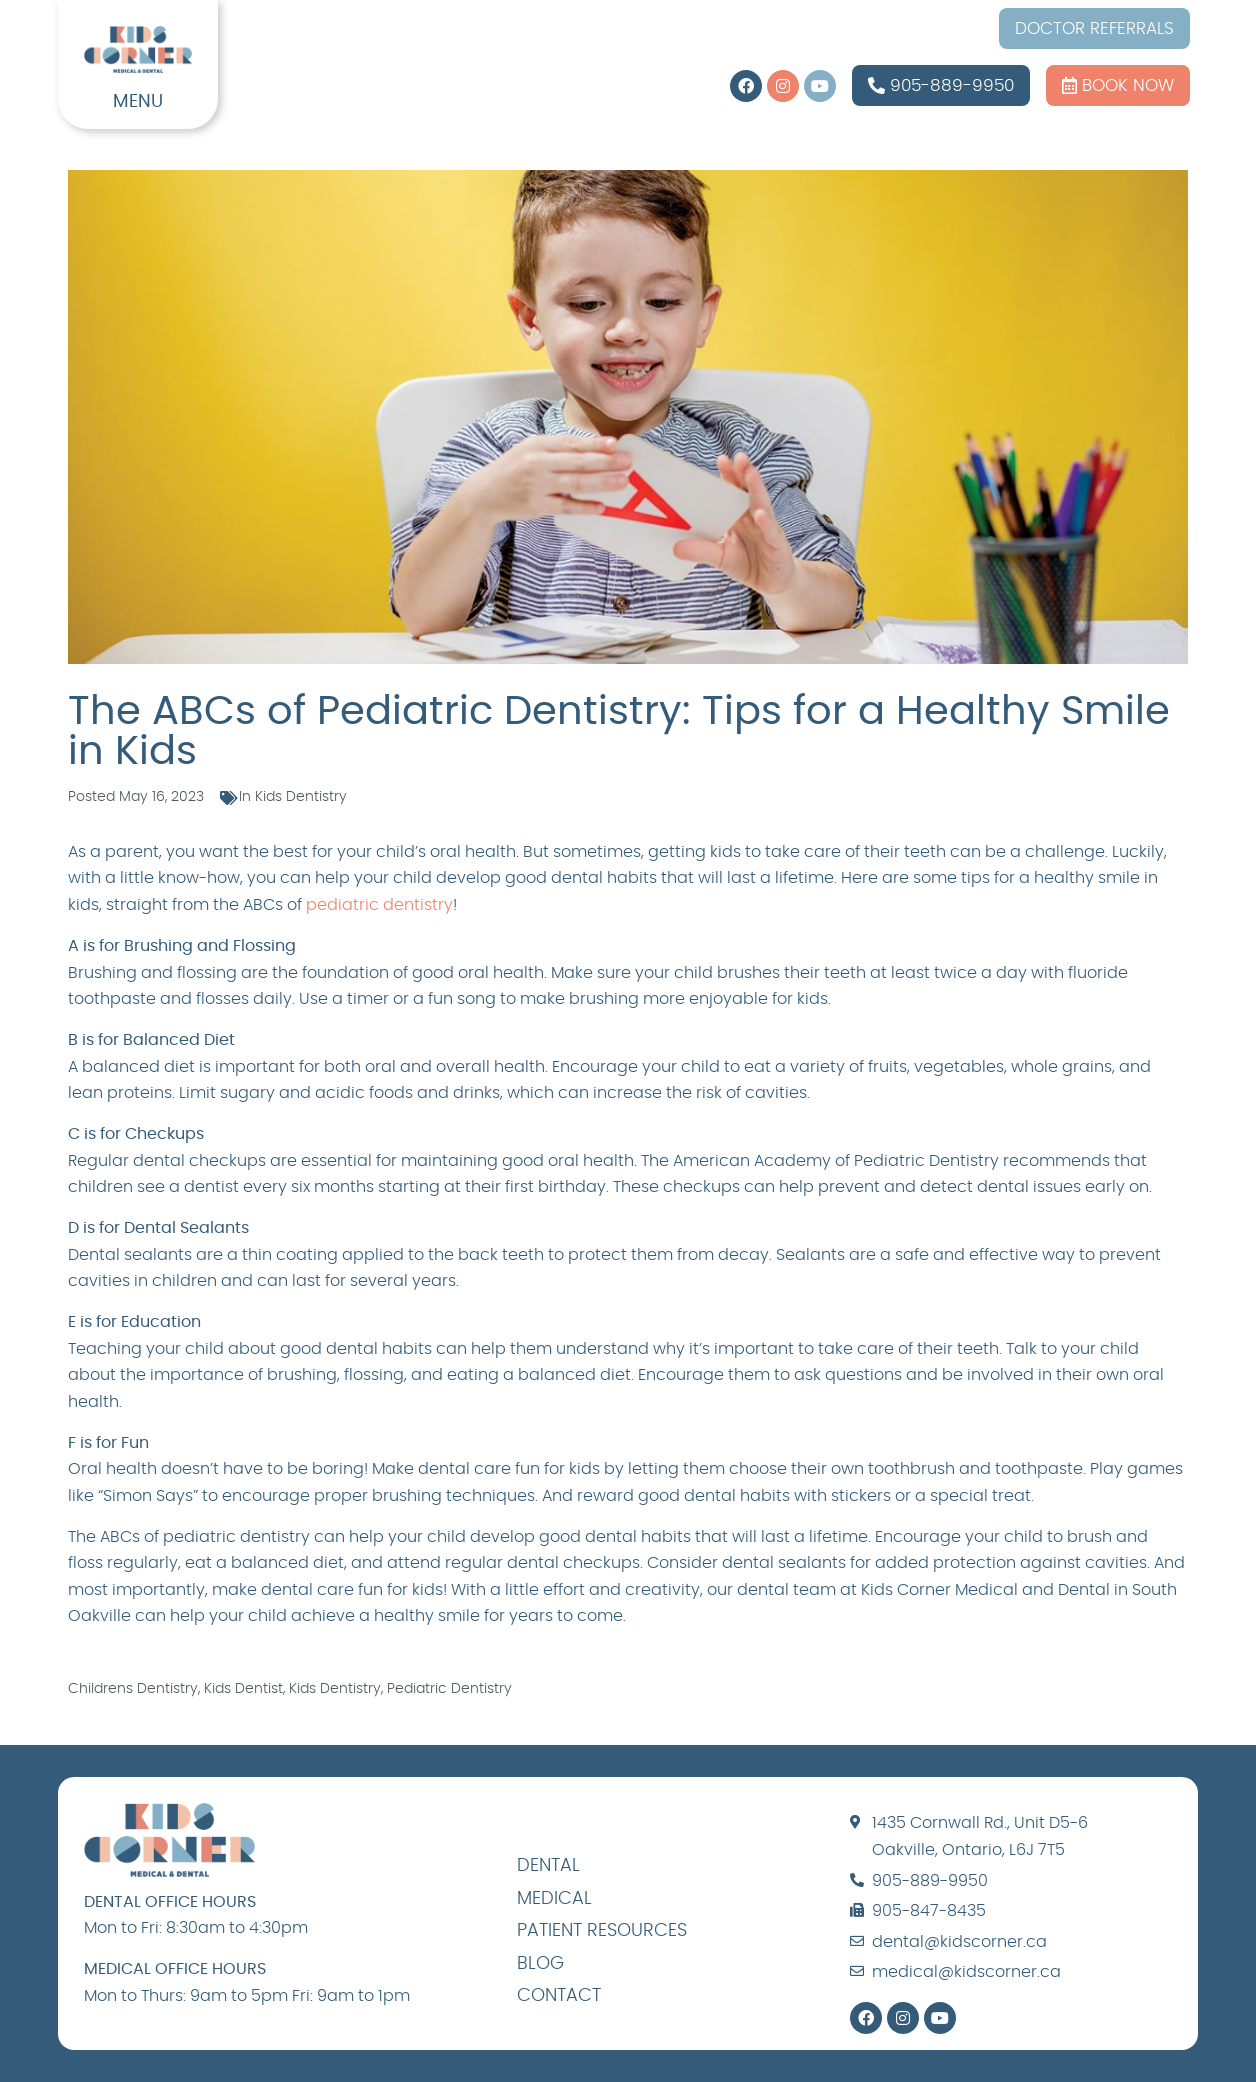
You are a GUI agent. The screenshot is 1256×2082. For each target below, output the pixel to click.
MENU (138, 102)
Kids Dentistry (301, 797)
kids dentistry (335, 1689)
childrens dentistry (133, 1689)
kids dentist (243, 1689)
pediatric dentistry (379, 905)
